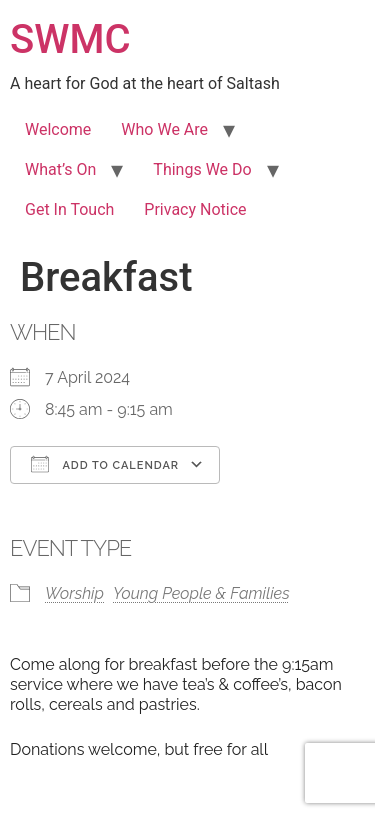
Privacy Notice (195, 209)
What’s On (60, 169)
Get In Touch (69, 209)
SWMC (70, 39)
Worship (74, 593)
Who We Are (164, 129)
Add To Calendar (105, 464)
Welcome (58, 129)
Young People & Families (201, 593)
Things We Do (202, 169)
